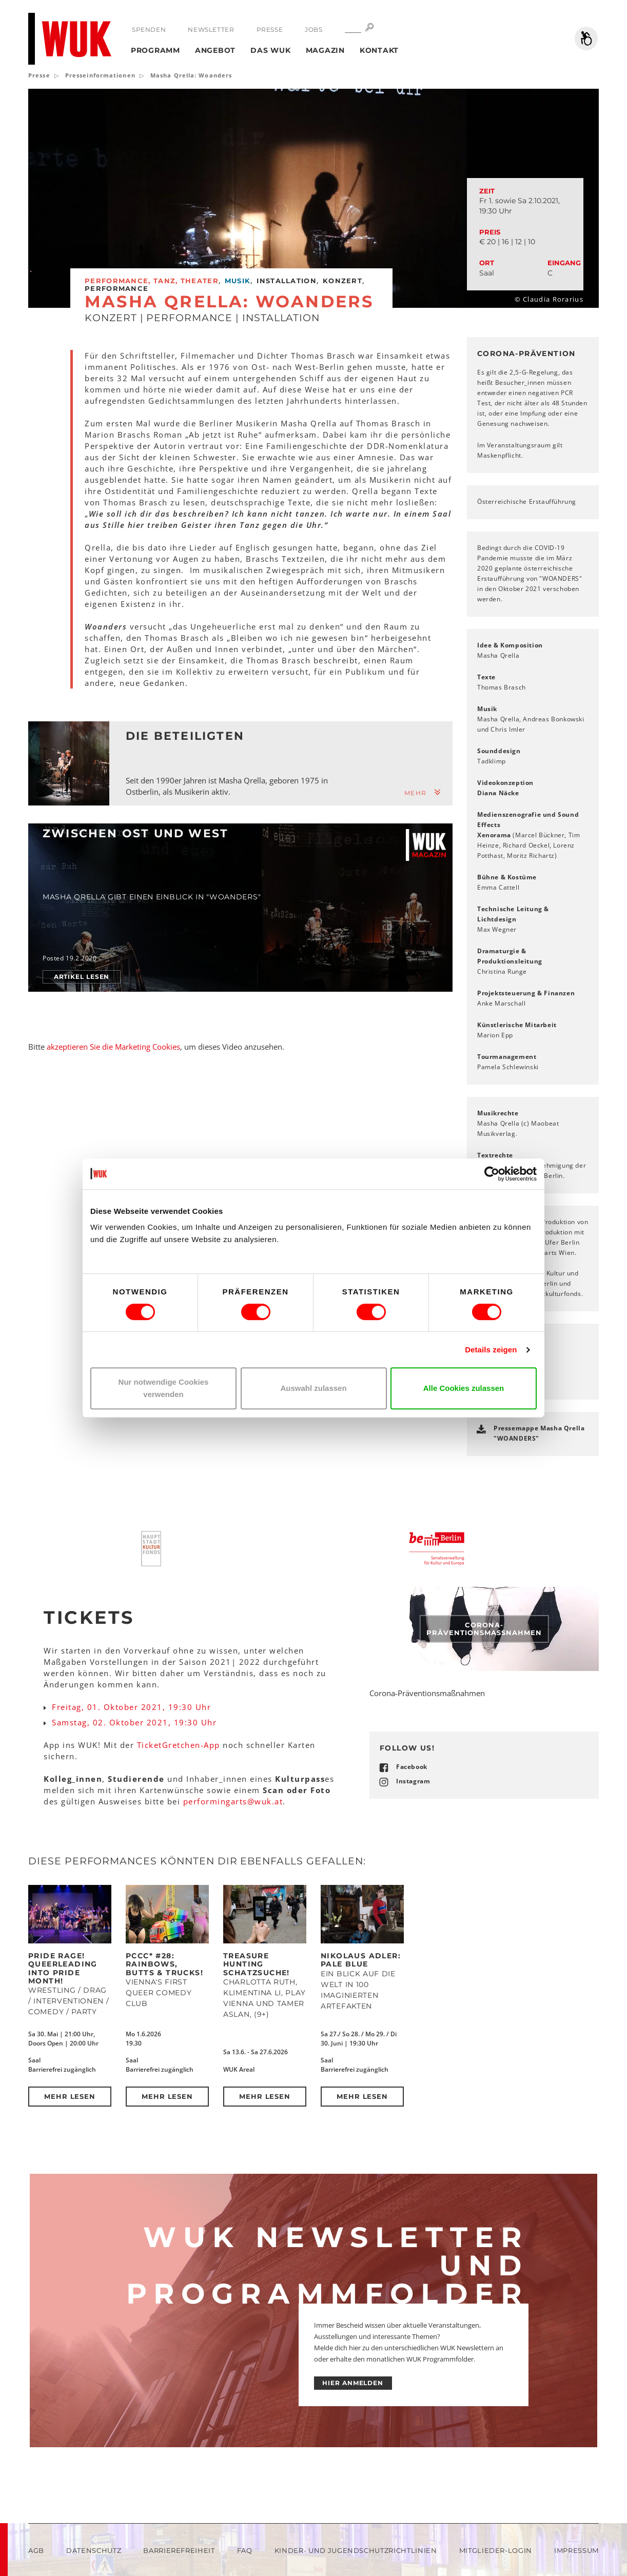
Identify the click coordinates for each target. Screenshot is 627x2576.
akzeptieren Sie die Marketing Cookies (113, 1046)
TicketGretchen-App (178, 1745)
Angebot (215, 50)
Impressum (576, 2550)
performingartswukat (233, 1801)
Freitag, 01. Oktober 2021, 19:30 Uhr (131, 1707)
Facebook (411, 1766)
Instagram (413, 1781)
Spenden (149, 29)
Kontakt (379, 50)
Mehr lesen (70, 2096)
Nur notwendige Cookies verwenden (164, 1388)
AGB (36, 2550)
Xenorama (494, 835)
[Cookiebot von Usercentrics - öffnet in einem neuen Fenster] (492, 1174)
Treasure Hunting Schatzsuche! (256, 1964)
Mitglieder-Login (495, 2550)
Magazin (325, 50)
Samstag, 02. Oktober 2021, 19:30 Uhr (134, 1722)
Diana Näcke (498, 793)
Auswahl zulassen (313, 1388)
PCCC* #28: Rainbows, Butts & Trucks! (164, 1964)
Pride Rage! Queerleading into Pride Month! (62, 1968)
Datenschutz (93, 2550)
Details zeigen (491, 1349)
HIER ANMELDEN (352, 2383)
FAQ (244, 2550)
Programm (155, 50)
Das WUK (270, 50)
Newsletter (211, 29)
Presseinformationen (100, 75)
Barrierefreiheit (178, 2550)
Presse (270, 29)
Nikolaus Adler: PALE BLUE (361, 1960)
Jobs (313, 29)
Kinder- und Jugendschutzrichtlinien (356, 2550)
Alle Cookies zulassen (463, 1388)
